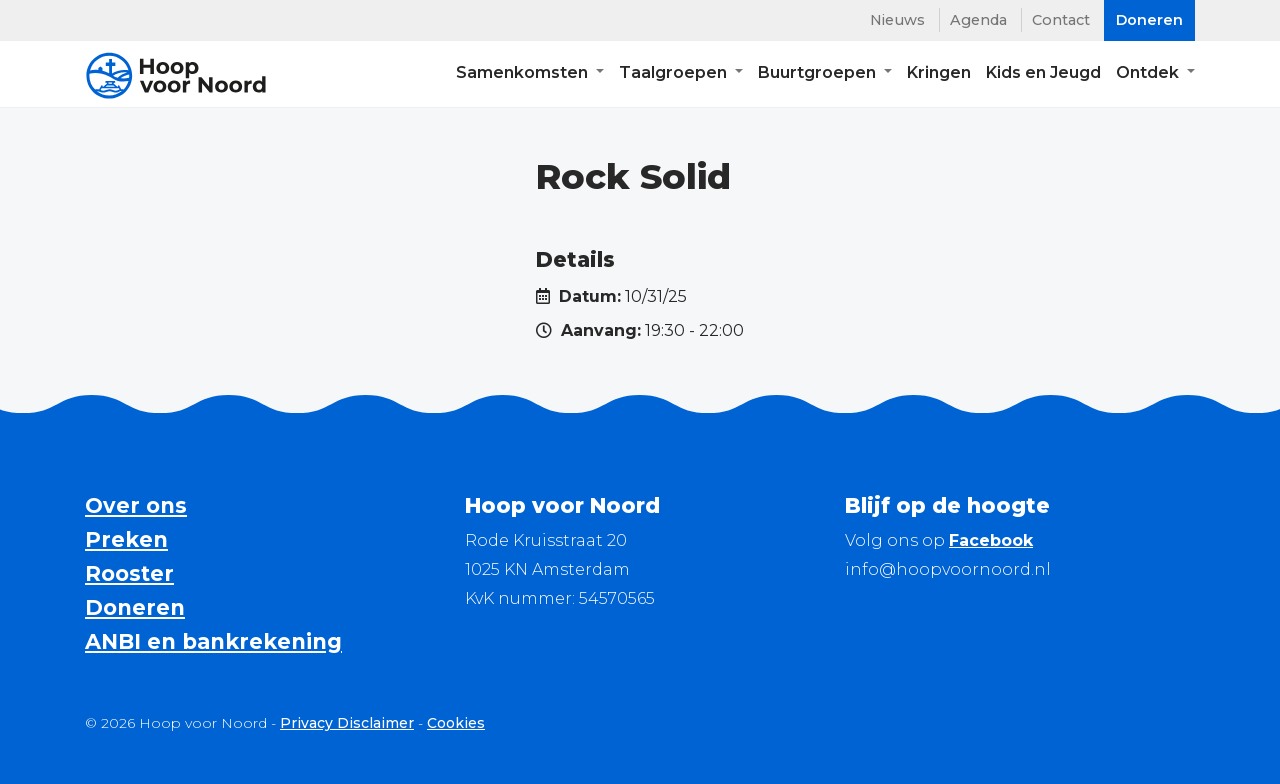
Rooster (129, 573)
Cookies (456, 723)
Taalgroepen (675, 75)
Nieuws (897, 20)
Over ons (136, 505)
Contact (1061, 20)
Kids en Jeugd (1043, 75)
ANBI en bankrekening (213, 641)
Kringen (939, 75)
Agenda (978, 20)
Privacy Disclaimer (347, 723)
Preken (126, 539)
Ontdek (1149, 75)
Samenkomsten (524, 75)
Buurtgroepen (819, 75)
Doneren (135, 607)
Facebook (991, 540)
